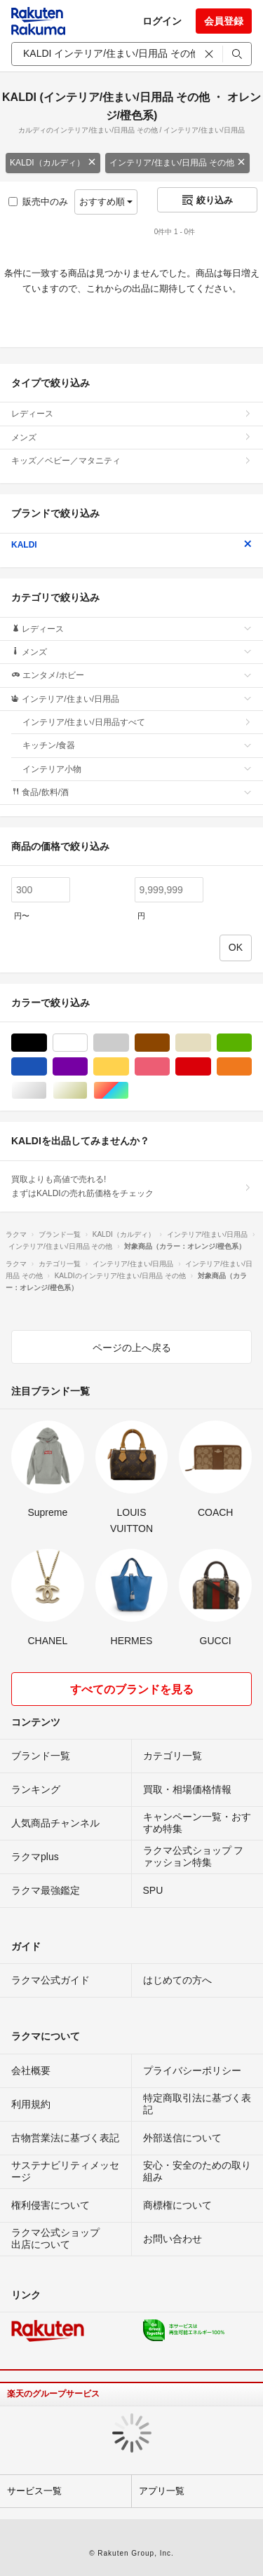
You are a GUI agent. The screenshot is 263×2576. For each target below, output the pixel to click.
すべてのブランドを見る (132, 1689)
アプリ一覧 (161, 2491)
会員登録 (223, 21)
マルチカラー (128, 1090)
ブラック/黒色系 (46, 1043)
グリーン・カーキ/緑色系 (251, 1043)
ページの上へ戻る (132, 1347)
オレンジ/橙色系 (251, 1067)
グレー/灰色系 (128, 1043)
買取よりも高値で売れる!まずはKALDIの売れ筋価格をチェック (131, 1186)
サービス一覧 (34, 2491)
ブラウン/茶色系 (169, 1043)
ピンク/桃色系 (169, 1067)
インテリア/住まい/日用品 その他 (177, 163)
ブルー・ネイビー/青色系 (46, 1067)
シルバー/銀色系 (46, 1090)
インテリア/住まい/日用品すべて (137, 722)
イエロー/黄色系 (128, 1067)
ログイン (162, 21)
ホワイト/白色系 (87, 1043)
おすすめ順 (106, 201)
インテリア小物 (137, 769)
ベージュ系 (210, 1043)
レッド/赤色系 (210, 1067)
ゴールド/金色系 (87, 1090)
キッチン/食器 (137, 745)
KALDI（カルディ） (53, 163)
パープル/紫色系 (87, 1067)
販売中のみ (38, 201)
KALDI (131, 545)
